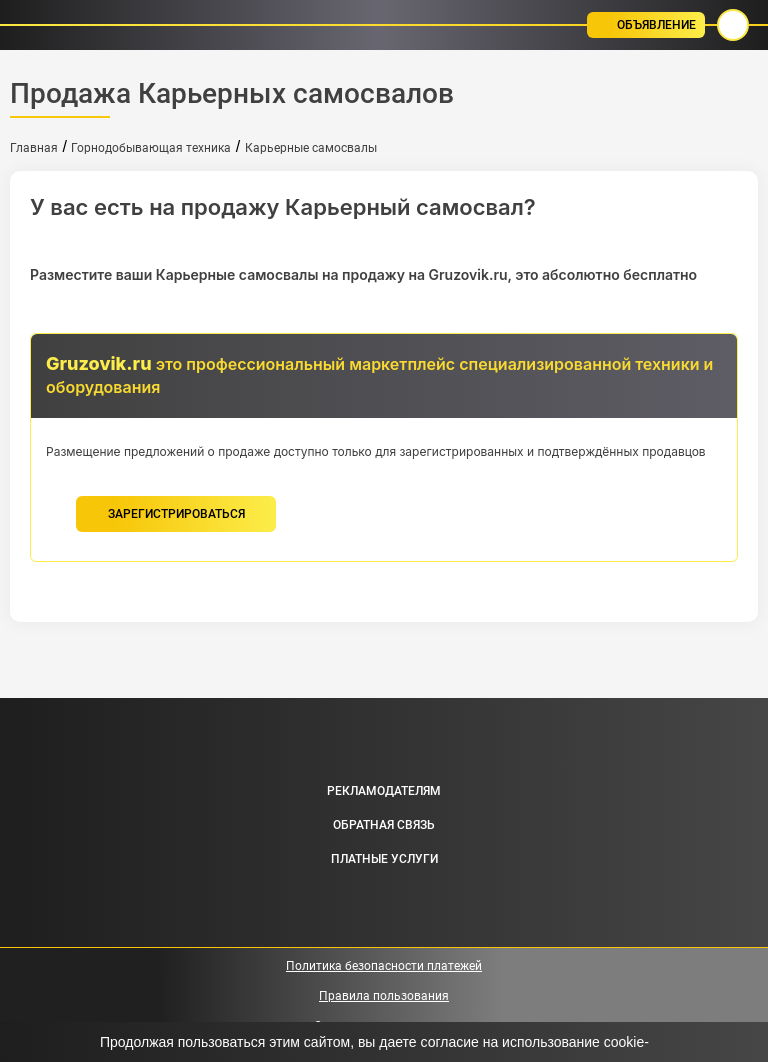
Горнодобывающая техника (151, 148)
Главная (34, 148)
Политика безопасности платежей (384, 966)
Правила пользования (384, 996)
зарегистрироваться (176, 514)
